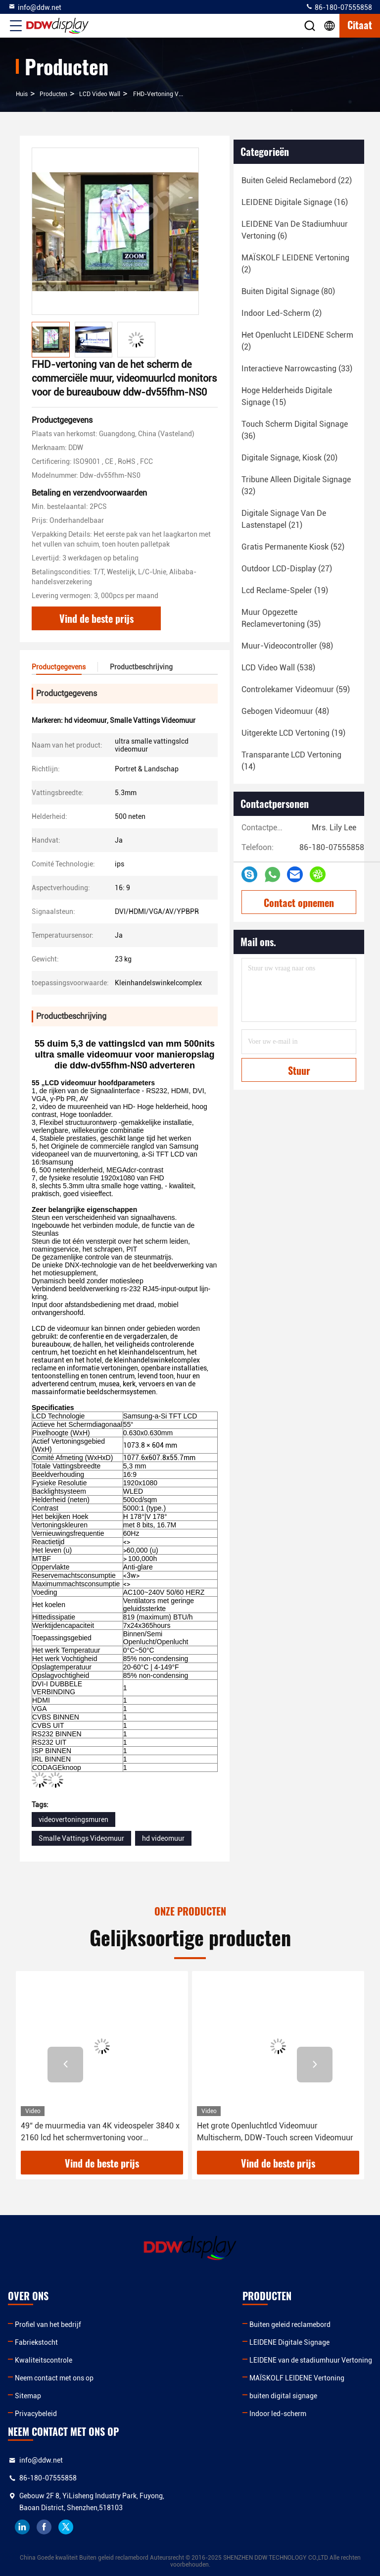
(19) (284, 590)
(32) (296, 485)
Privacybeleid (36, 2414)
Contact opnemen (299, 902)
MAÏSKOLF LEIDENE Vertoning (296, 2378)
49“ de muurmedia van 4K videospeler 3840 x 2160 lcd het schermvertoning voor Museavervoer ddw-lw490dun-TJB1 (100, 2132)
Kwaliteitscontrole (43, 2360)
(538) (278, 667)
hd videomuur (163, 1838)
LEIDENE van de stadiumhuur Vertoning (310, 2360)
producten (53, 94)
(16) (294, 202)
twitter (65, 2527)
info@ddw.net (34, 6)
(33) (296, 368)
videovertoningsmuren (73, 1819)
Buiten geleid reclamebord (290, 2324)
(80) (288, 291)
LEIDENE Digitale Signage (289, 2342)
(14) (291, 760)
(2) (295, 263)
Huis (22, 94)
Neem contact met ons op (54, 2378)
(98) (287, 646)
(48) (285, 711)
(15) (286, 396)
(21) (283, 519)
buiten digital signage (283, 2396)
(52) (292, 547)
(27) (286, 568)
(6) (294, 230)
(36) (294, 430)
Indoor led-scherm (277, 2414)
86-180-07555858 (338, 6)
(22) (296, 180)
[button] (65, 2064)
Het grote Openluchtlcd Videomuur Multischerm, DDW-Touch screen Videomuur (275, 2131)
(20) (289, 457)
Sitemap (28, 2396)
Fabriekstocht (36, 2342)
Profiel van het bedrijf (48, 2324)
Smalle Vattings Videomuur (81, 1838)
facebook (44, 2527)
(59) (295, 689)
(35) (281, 618)
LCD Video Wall (99, 94)
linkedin (22, 2527)
